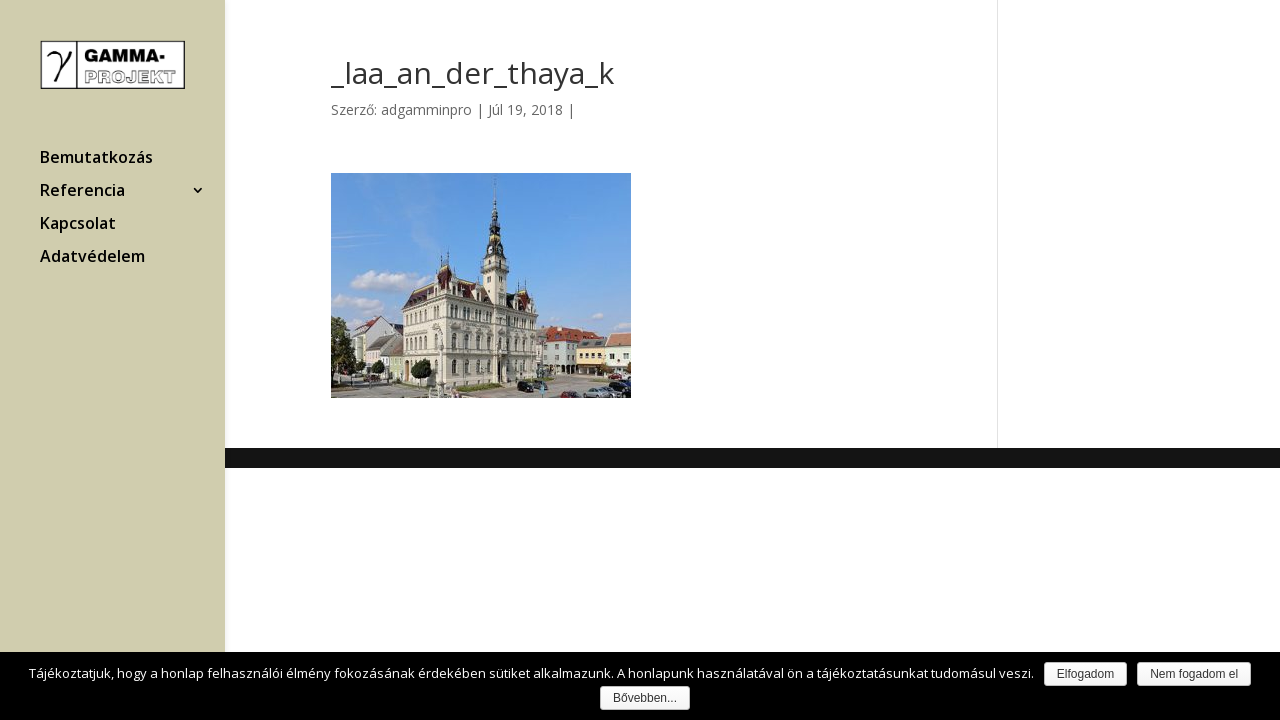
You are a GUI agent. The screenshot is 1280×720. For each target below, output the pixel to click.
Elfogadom (1085, 674)
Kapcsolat (78, 225)
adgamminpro (426, 109)
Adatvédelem (92, 258)
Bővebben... (645, 698)
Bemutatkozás (96, 159)
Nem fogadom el (1194, 674)
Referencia (82, 192)
